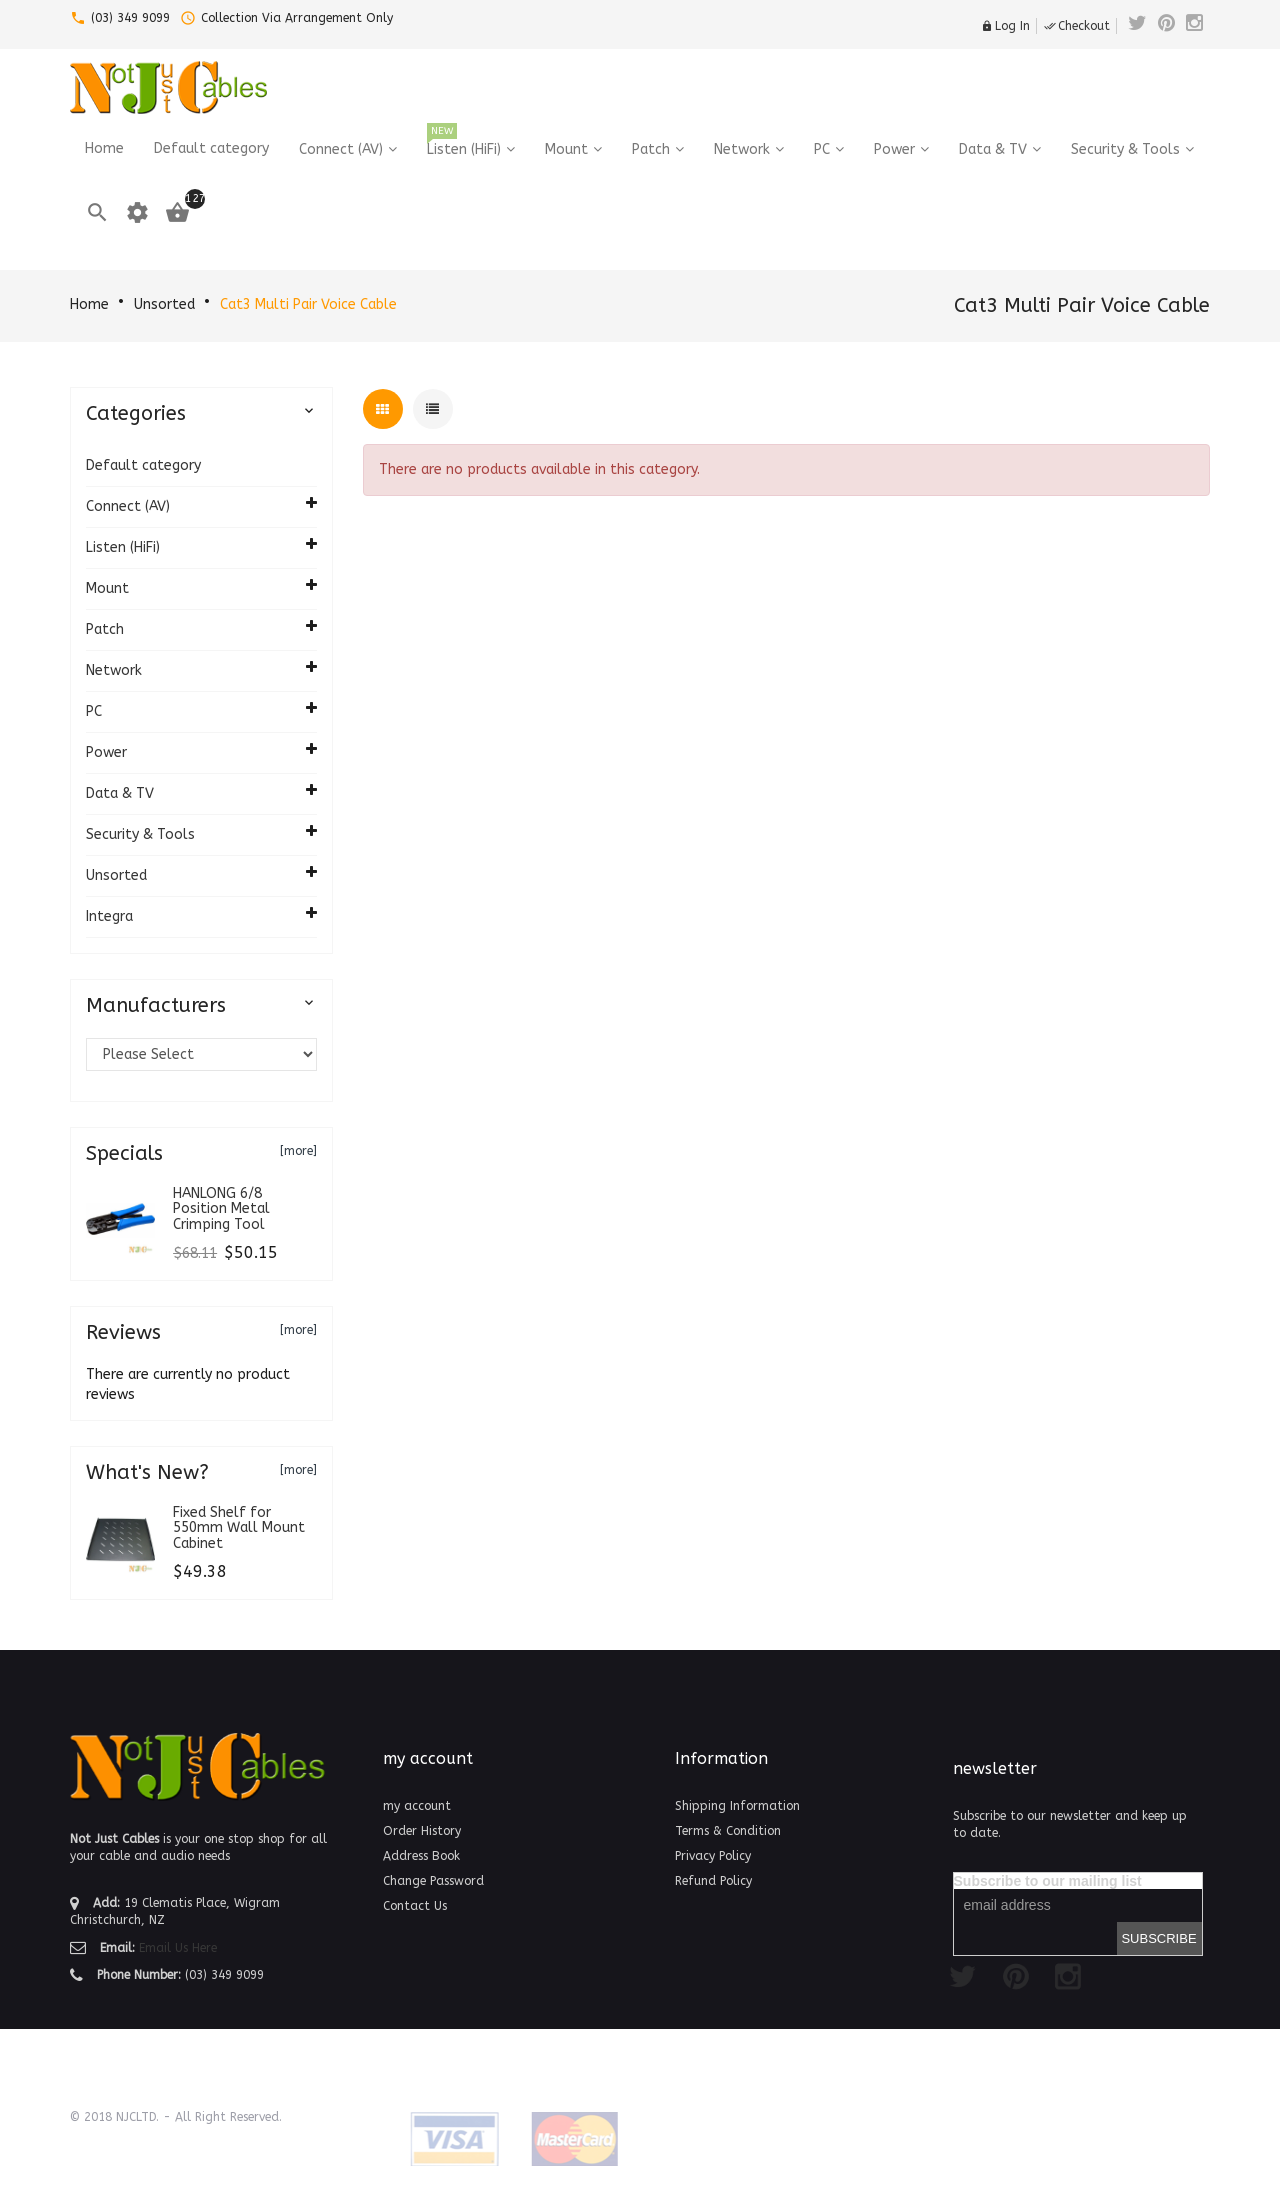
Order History (422, 1831)
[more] (298, 1151)
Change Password (433, 1881)
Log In (1005, 26)
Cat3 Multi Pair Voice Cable (308, 304)
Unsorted (164, 304)
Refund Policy (713, 1881)
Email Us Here (178, 1948)
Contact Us (415, 1906)
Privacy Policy (713, 1856)
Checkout (1077, 26)
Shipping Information (737, 1806)
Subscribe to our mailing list (1048, 1881)
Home (89, 304)
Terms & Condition (728, 1831)
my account (417, 1806)
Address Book (421, 1856)
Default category (143, 465)
